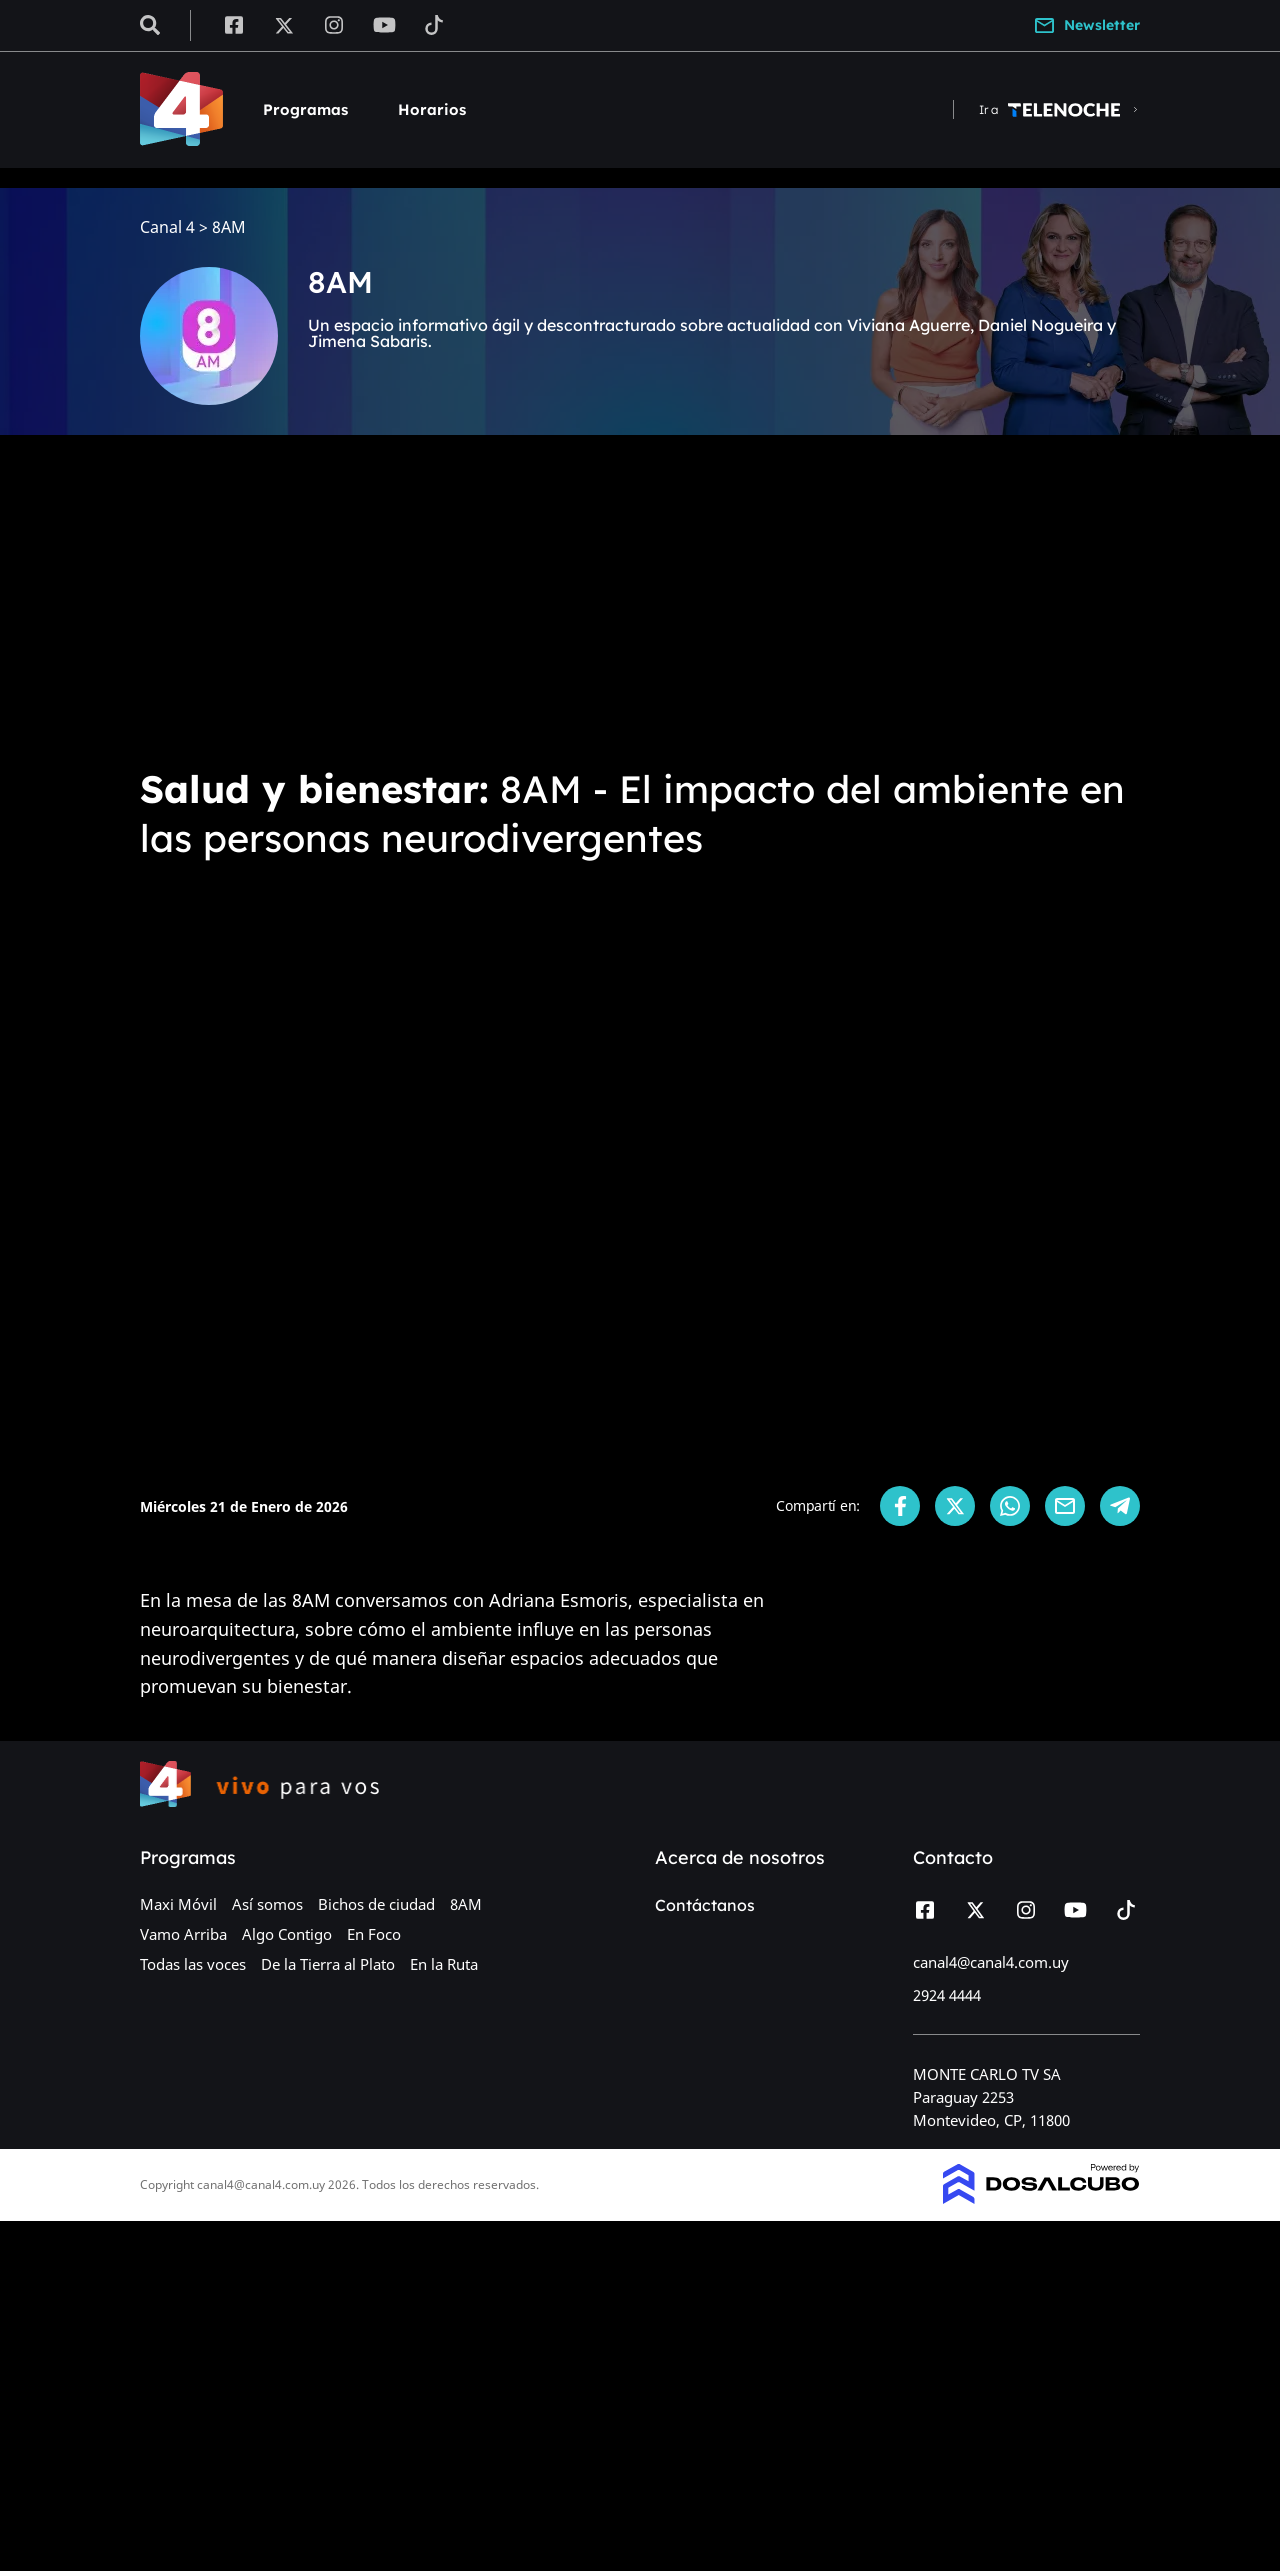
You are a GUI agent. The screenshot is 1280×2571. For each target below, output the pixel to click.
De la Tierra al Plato (328, 1964)
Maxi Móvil (178, 1904)
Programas (305, 109)
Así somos (267, 1904)
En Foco (374, 1934)
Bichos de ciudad (376, 1904)
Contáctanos (705, 1905)
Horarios (432, 109)
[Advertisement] (640, 600)
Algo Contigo (287, 1934)
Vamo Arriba (183, 1934)
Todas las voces (193, 1964)
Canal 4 (167, 227)
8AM (466, 1904)
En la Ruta (444, 1964)
